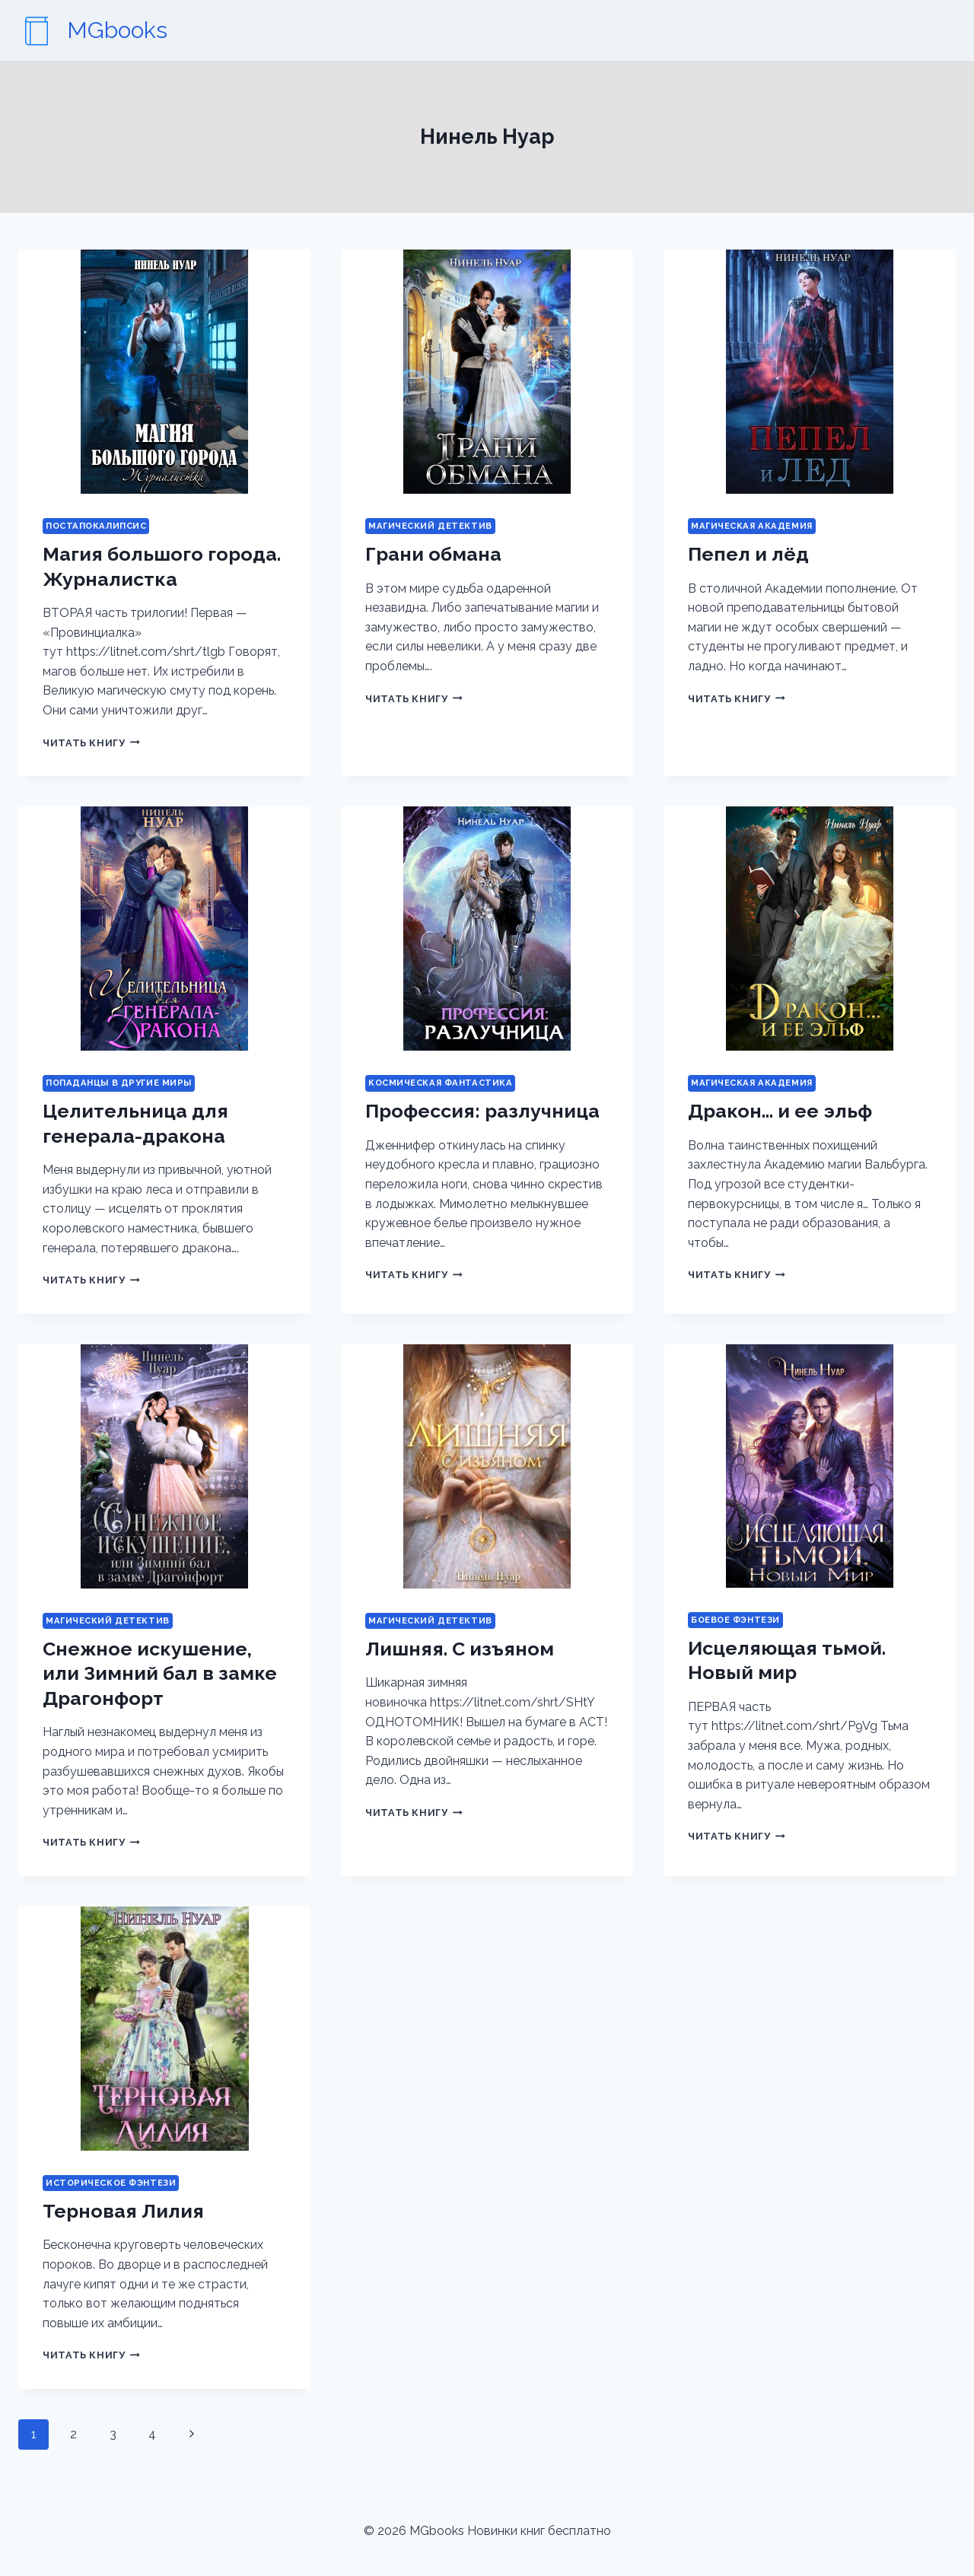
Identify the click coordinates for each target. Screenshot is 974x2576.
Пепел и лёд (748, 553)
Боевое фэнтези (735, 1619)
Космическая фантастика (440, 1082)
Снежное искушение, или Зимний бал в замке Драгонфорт (160, 1673)
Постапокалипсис (96, 525)
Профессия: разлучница (482, 1110)
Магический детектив (430, 525)
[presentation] (164, 372)
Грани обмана (433, 553)
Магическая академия (752, 525)
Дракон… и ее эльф (780, 1110)
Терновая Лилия (123, 2210)
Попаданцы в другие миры (119, 1082)
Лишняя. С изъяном (459, 1648)
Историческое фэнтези (111, 2182)
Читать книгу (91, 743)
